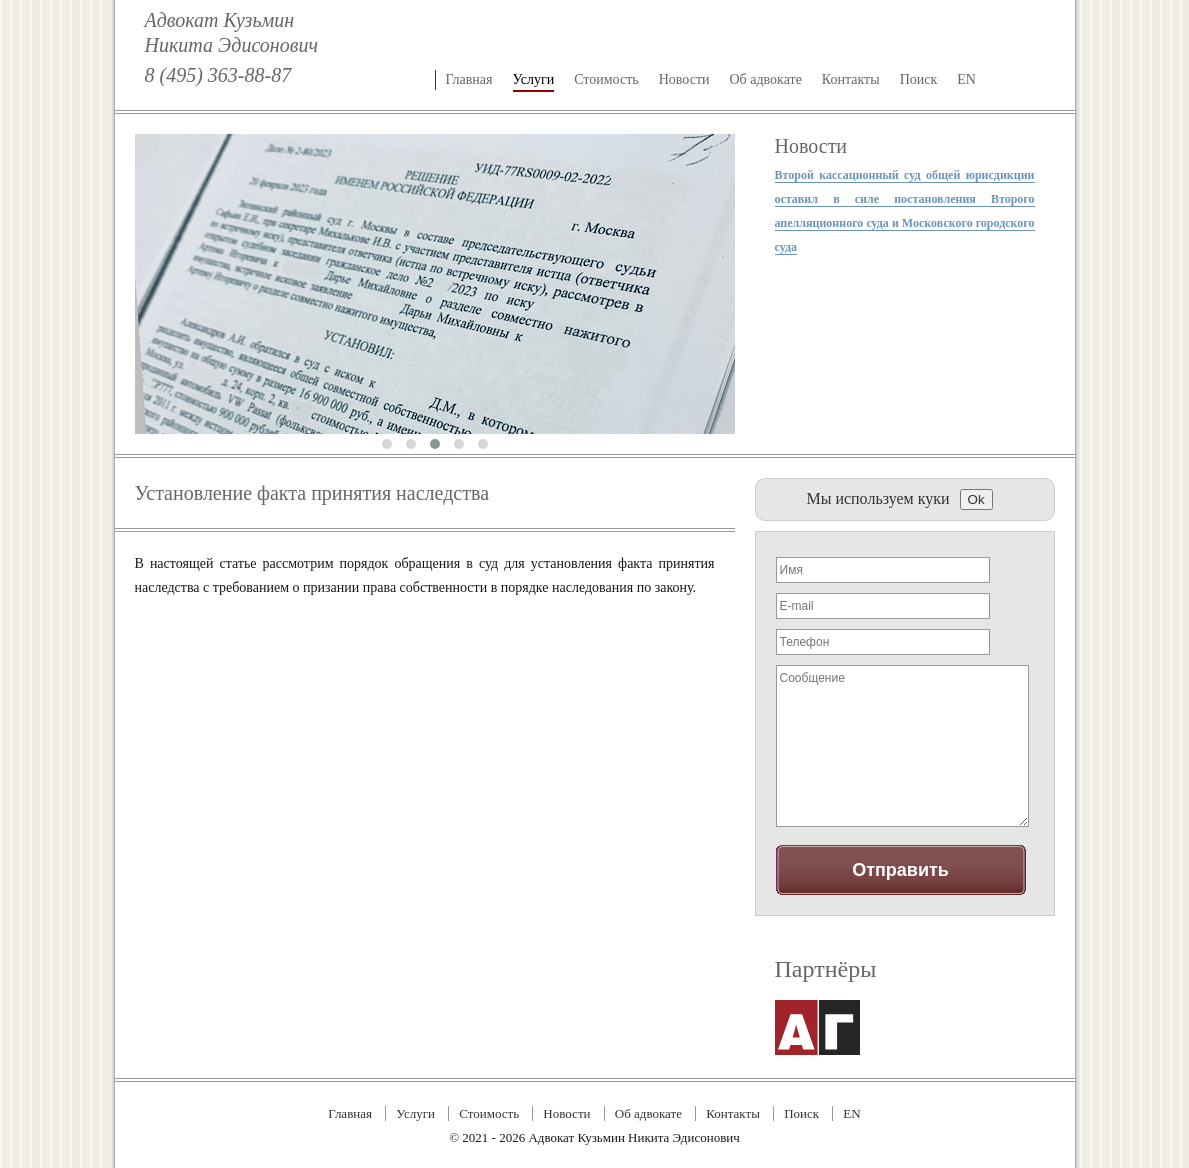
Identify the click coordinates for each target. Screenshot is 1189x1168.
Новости (684, 79)
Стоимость (606, 79)
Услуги (534, 79)
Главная (469, 79)
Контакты (851, 79)
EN (966, 79)
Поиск (919, 79)
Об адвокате (766, 79)
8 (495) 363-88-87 (218, 75)
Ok (976, 499)
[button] (387, 444)
